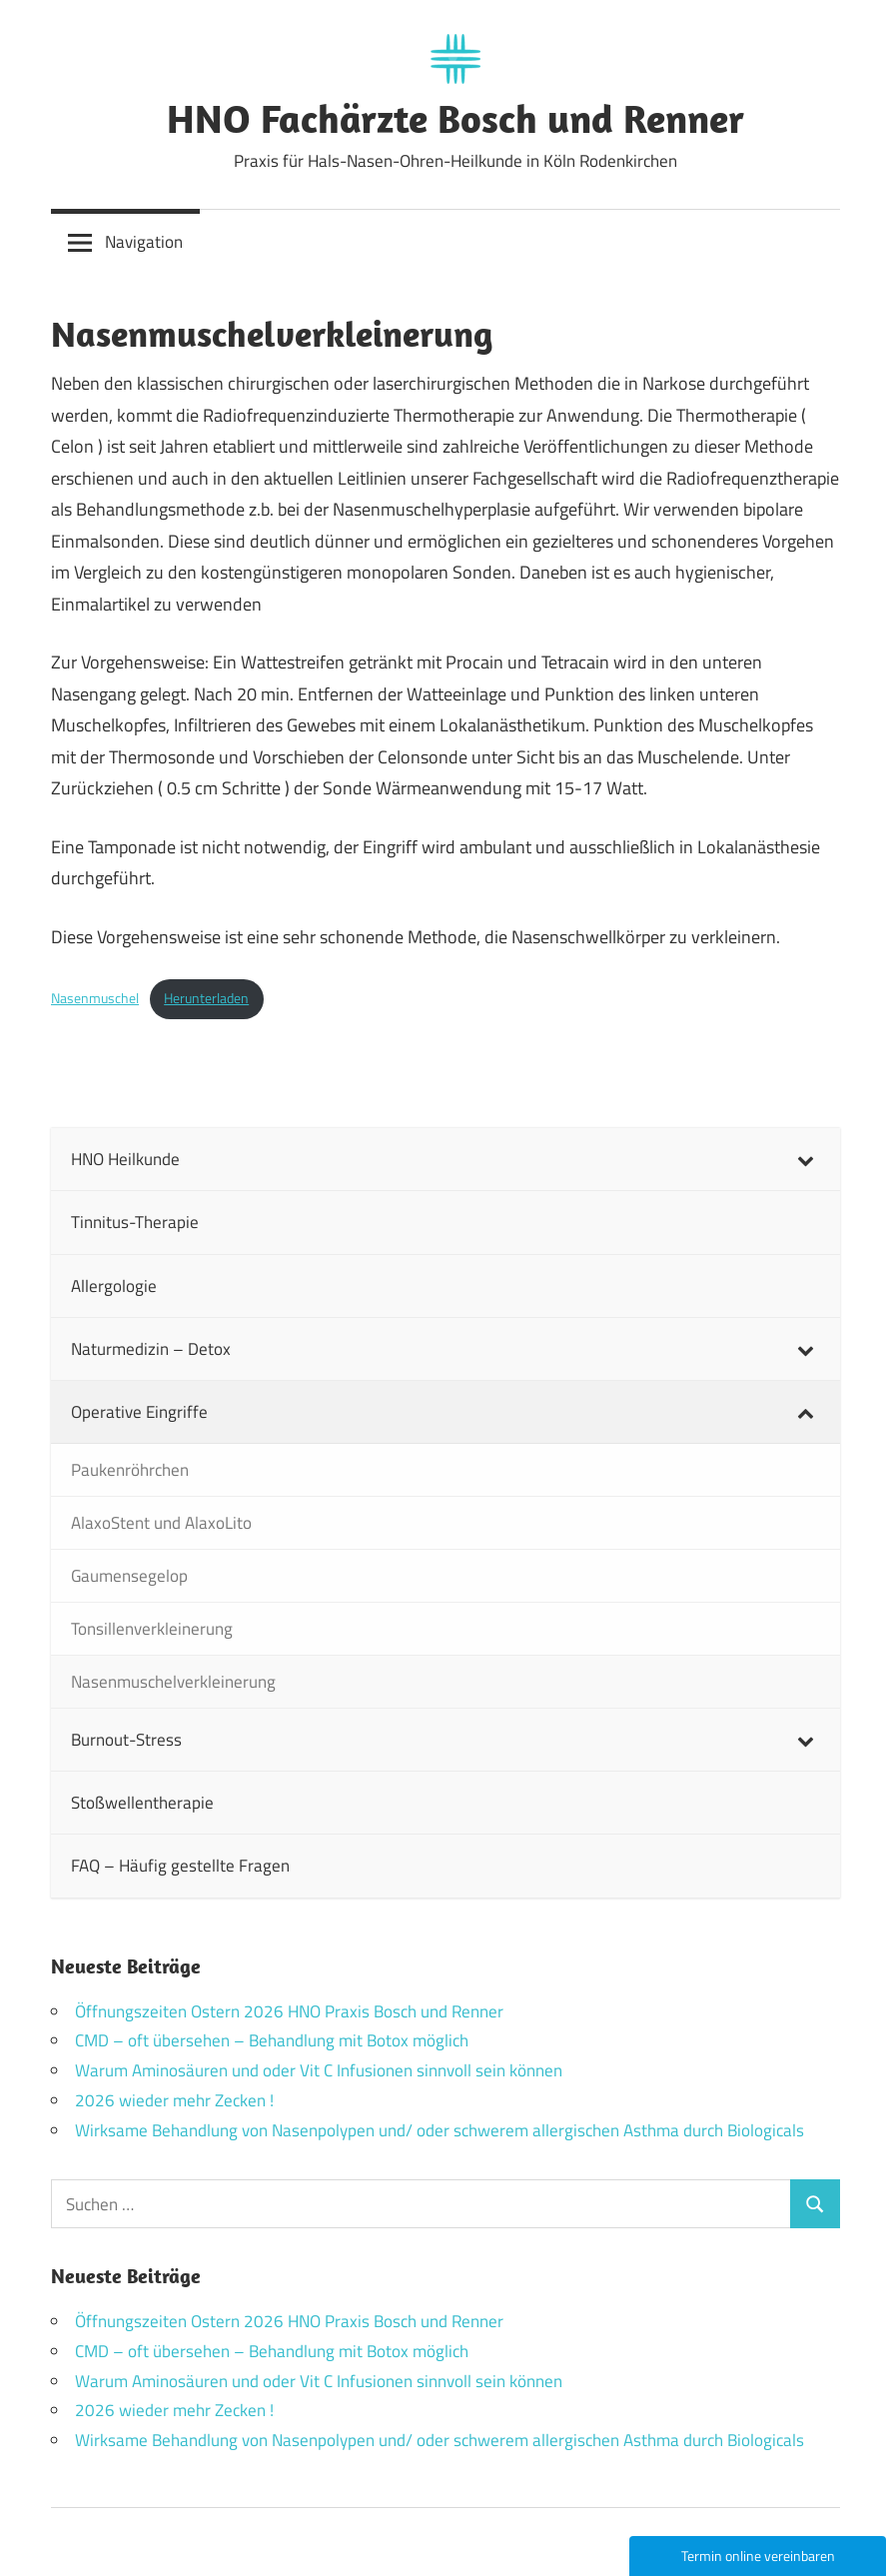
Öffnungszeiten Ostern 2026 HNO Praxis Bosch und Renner (289, 2011)
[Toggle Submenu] (805, 1159)
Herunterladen (206, 998)
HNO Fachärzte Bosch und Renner (455, 118)
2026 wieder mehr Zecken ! (174, 2100)
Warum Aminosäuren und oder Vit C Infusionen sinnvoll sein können (318, 2070)
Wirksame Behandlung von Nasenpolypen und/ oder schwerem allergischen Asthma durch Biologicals (439, 2130)
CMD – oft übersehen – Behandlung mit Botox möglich (271, 2040)
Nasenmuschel (95, 998)
